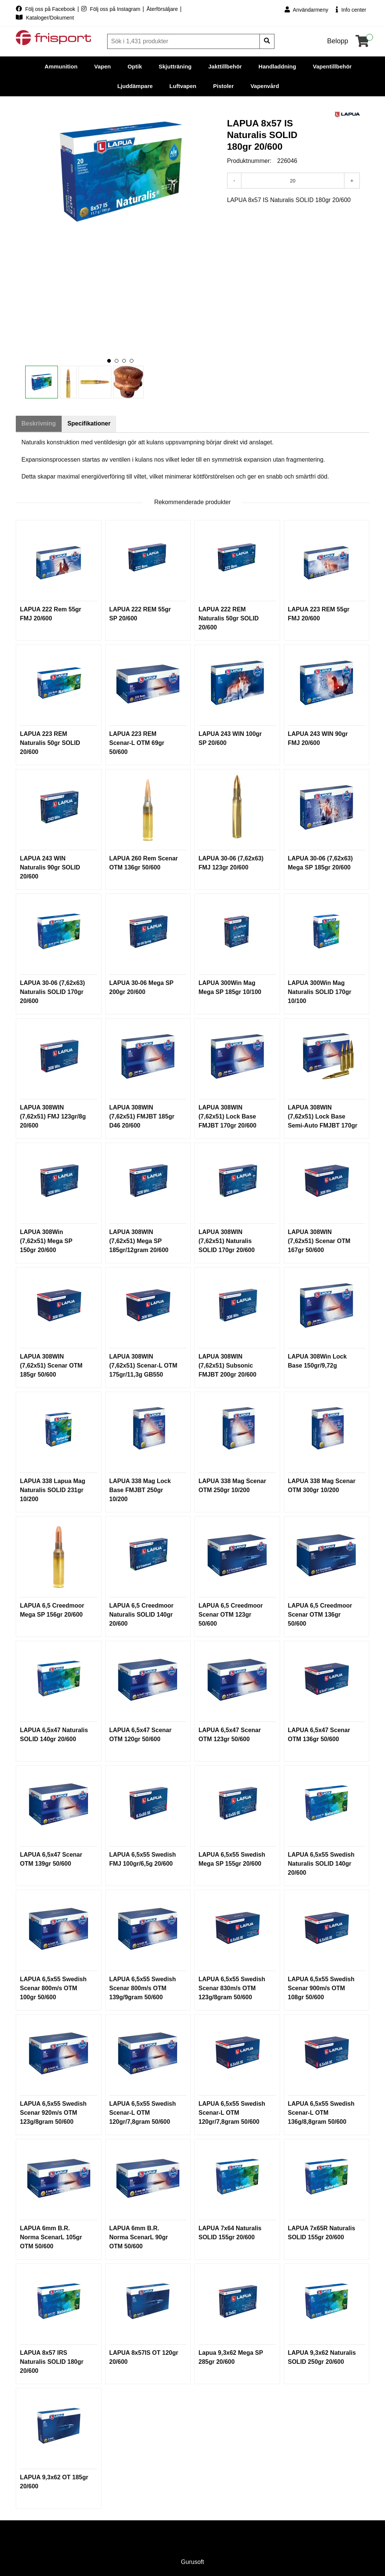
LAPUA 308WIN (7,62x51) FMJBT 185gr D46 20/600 (141, 1117)
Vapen (102, 66)
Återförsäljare (163, 9)
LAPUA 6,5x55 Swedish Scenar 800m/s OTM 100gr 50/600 (53, 1988)
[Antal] (292, 180)
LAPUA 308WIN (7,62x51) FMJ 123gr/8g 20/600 (53, 1117)
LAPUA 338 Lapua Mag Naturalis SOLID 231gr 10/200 (52, 1490)
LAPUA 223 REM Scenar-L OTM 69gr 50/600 (136, 743)
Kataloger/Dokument (45, 18)
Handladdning (277, 66)
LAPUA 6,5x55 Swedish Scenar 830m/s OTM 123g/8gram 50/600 (232, 1988)
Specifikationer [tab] (90, 424)
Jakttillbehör (225, 66)
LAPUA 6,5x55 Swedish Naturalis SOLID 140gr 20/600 (321, 1864)
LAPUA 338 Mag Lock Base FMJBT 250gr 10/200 (140, 1490)
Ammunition (61, 66)
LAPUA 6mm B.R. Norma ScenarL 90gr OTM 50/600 (138, 2237)
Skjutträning (175, 66)
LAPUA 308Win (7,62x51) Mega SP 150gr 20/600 (46, 1241)
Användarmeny (306, 9)
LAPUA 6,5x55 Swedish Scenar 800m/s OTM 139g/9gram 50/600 (142, 1988)
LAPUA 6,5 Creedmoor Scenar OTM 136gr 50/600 (320, 1615)
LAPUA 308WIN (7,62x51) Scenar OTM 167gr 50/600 (319, 1241)
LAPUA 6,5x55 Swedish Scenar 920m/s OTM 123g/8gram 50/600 (53, 2113)
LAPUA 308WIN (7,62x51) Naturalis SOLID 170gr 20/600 (227, 1241)
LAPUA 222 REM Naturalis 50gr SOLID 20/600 (229, 618)
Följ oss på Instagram (111, 9)
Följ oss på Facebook (46, 9)
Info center (351, 9)
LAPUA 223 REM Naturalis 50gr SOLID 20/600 (50, 743)
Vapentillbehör (332, 66)
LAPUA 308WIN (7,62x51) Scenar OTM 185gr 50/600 (51, 1366)
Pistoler (223, 86)
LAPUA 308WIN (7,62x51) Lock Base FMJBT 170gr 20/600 (227, 1117)
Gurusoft (192, 2562)
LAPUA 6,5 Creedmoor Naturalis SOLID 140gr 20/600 (141, 1615)
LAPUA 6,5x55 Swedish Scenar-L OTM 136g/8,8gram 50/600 (321, 2113)
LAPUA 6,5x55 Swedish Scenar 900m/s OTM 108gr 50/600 (321, 1988)
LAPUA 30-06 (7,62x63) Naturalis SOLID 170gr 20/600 (52, 992)
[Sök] (184, 41)
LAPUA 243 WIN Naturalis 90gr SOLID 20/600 (50, 868)
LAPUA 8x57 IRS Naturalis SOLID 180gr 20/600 (51, 2362)
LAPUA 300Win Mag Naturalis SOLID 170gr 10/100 (320, 992)
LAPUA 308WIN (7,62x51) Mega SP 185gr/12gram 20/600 (138, 1241)
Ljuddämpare (135, 86)
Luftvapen (183, 86)
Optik (134, 66)
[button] (109, 361)
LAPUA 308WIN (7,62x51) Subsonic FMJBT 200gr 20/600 (227, 1366)
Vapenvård (264, 86)
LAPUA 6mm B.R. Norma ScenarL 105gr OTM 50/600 (51, 2237)
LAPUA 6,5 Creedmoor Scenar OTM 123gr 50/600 (231, 1615)
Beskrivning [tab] (39, 424)
